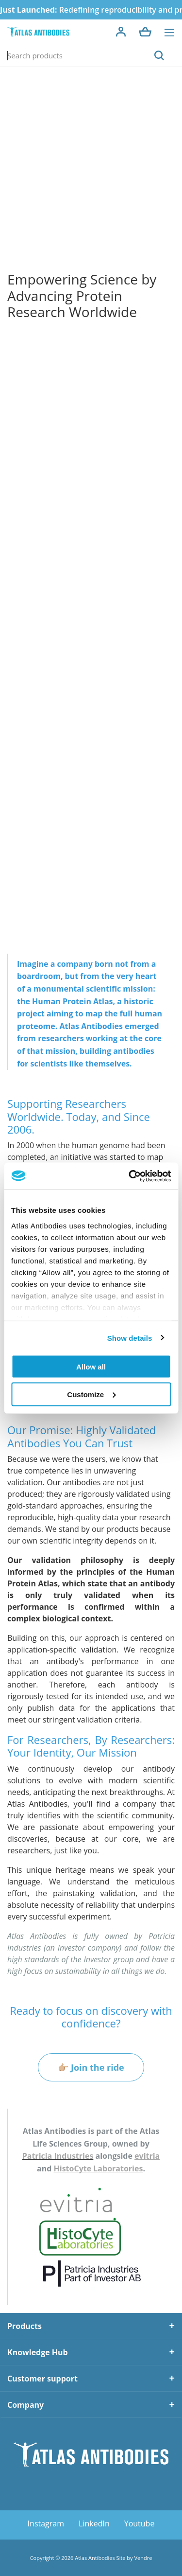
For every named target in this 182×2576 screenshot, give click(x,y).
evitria (147, 2155)
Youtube (139, 2523)
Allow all (91, 1367)
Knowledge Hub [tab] (37, 2352)
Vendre (143, 2557)
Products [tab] (24, 2326)
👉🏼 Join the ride (91, 2067)
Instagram (46, 2523)
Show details (129, 1337)
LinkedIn (94, 2523)
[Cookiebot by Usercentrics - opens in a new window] (129, 1176)
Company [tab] (25, 2404)
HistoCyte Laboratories (98, 2168)
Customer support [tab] (42, 2378)
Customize (91, 1394)
